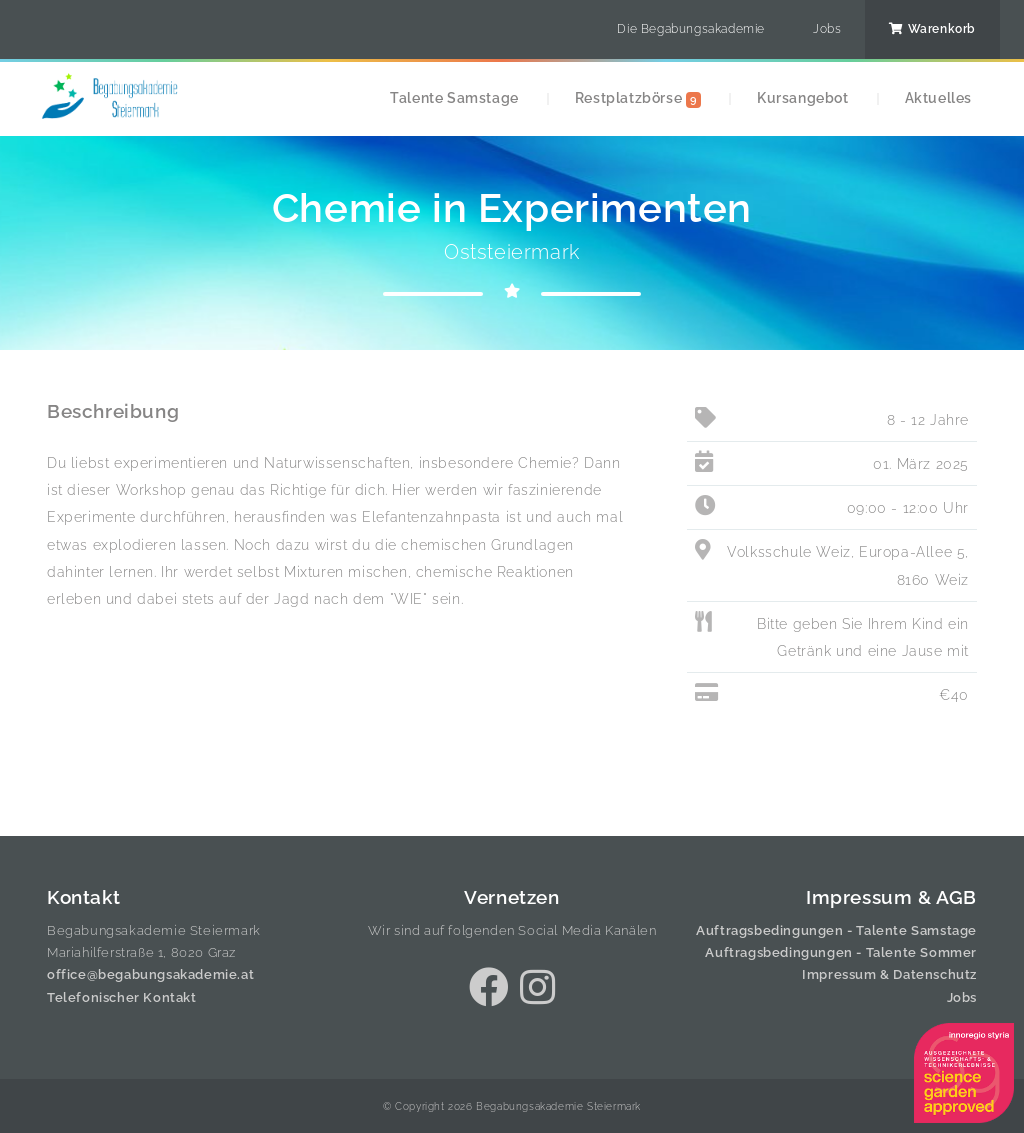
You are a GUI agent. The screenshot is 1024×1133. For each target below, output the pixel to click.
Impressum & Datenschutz (889, 974)
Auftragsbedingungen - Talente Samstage (836, 930)
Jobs (827, 29)
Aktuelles (938, 97)
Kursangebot (803, 97)
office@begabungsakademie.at (150, 974)
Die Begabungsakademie (691, 29)
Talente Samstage (454, 97)
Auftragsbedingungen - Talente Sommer (841, 952)
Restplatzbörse (638, 98)
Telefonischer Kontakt (122, 997)
